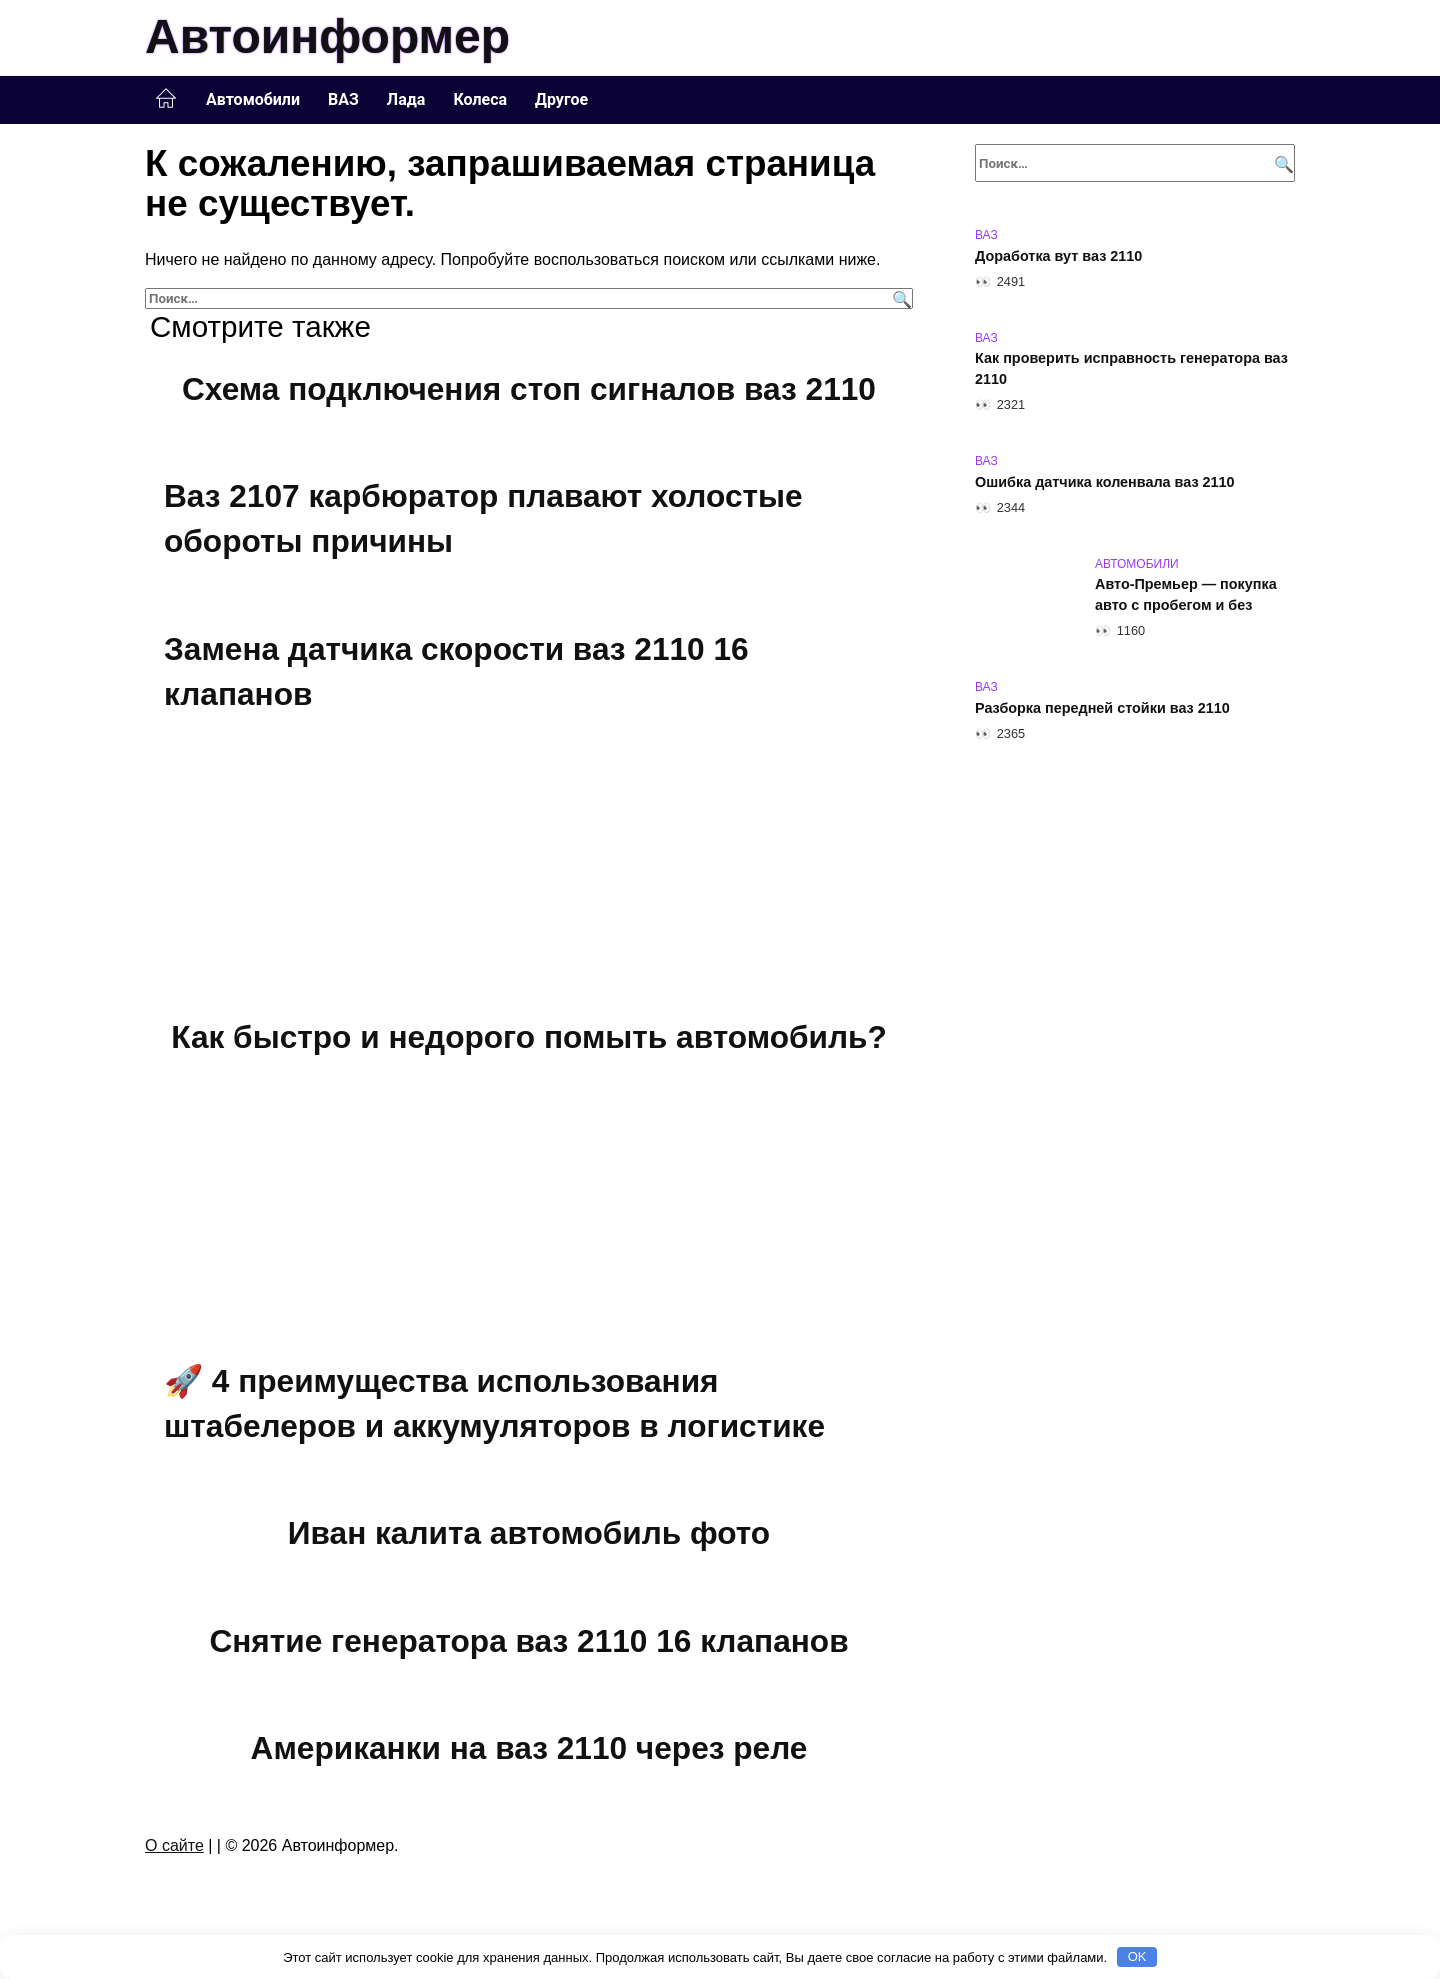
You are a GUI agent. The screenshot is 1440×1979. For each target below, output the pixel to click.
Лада (406, 99)
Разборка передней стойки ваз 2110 (1102, 708)
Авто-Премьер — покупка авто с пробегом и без (1186, 595)
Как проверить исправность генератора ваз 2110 (1131, 369)
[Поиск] (899, 298)
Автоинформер (327, 36)
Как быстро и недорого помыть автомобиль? (529, 1037)
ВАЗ (343, 99)
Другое (561, 99)
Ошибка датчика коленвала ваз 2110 (1105, 482)
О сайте (174, 1845)
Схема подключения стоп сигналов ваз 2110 (529, 389)
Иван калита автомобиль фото (529, 1533)
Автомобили (253, 99)
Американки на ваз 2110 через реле (528, 1749)
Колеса (480, 99)
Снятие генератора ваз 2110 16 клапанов (529, 1641)
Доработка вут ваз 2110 (1058, 256)
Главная (166, 99)
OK (1137, 1956)
